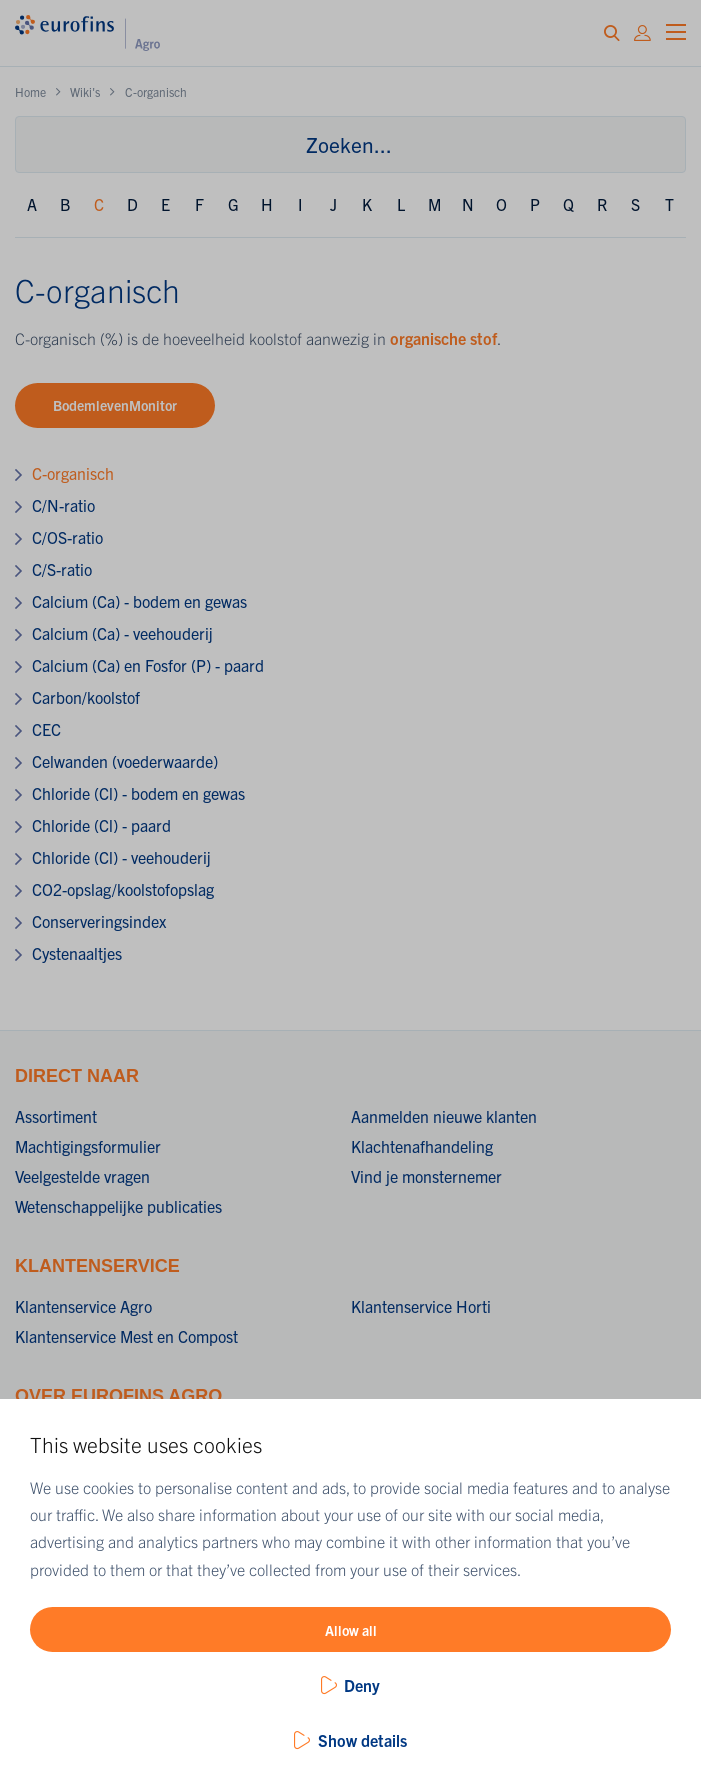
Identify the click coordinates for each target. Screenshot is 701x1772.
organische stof (443, 338)
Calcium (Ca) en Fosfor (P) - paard (148, 665)
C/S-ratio (62, 569)
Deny (362, 1685)
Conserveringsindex (99, 921)
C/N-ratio (63, 505)
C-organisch (73, 473)
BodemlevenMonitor (115, 405)
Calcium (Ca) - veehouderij (122, 633)
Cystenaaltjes (77, 953)
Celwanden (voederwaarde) (125, 761)
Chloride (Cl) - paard (101, 825)
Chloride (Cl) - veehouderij (121, 857)
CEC (46, 729)
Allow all (351, 1630)
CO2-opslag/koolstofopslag (123, 889)
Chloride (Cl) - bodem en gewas (138, 793)
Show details (362, 1740)
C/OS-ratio (67, 537)
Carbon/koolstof (86, 697)
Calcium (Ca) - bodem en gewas (139, 601)
